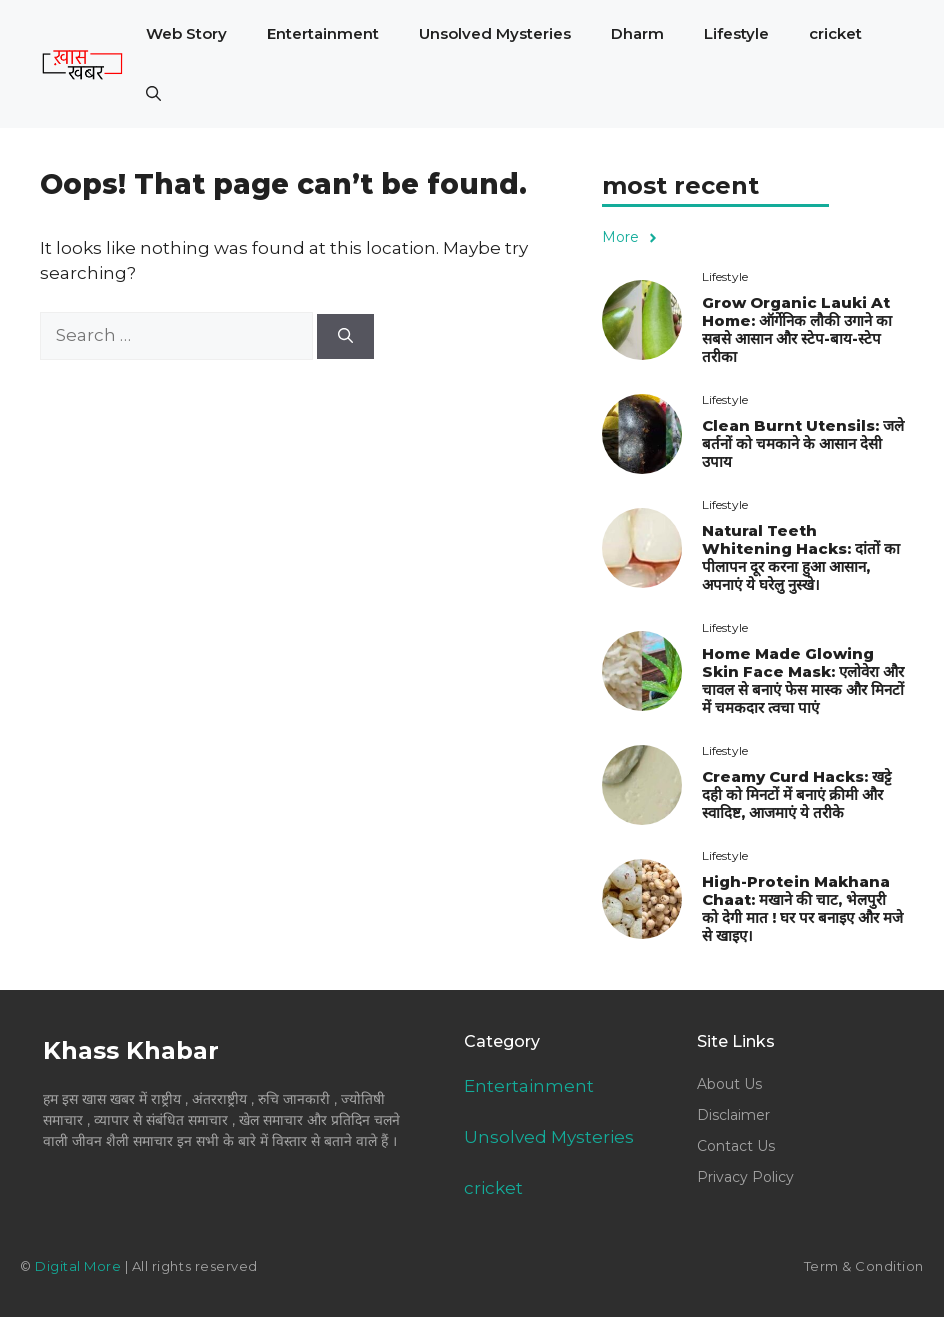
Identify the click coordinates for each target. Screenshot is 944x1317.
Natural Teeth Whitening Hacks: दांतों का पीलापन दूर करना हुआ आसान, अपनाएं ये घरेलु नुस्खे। (801, 557)
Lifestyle (736, 33)
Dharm (637, 33)
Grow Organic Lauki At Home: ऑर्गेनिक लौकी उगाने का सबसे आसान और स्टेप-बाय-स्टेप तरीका (797, 329)
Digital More (78, 1266)
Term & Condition (864, 1266)
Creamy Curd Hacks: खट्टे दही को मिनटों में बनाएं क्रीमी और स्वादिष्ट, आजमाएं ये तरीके (796, 794)
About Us (729, 1084)
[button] (153, 94)
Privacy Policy (745, 1177)
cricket (835, 33)
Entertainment (323, 33)
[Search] (345, 336)
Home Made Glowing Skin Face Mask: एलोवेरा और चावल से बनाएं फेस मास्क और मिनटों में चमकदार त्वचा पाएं (803, 680)
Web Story (186, 33)
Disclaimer (733, 1115)
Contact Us (736, 1146)
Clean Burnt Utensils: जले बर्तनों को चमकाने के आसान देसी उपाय (803, 443)
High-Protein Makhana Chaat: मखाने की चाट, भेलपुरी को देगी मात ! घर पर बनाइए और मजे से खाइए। (802, 908)
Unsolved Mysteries (495, 33)
